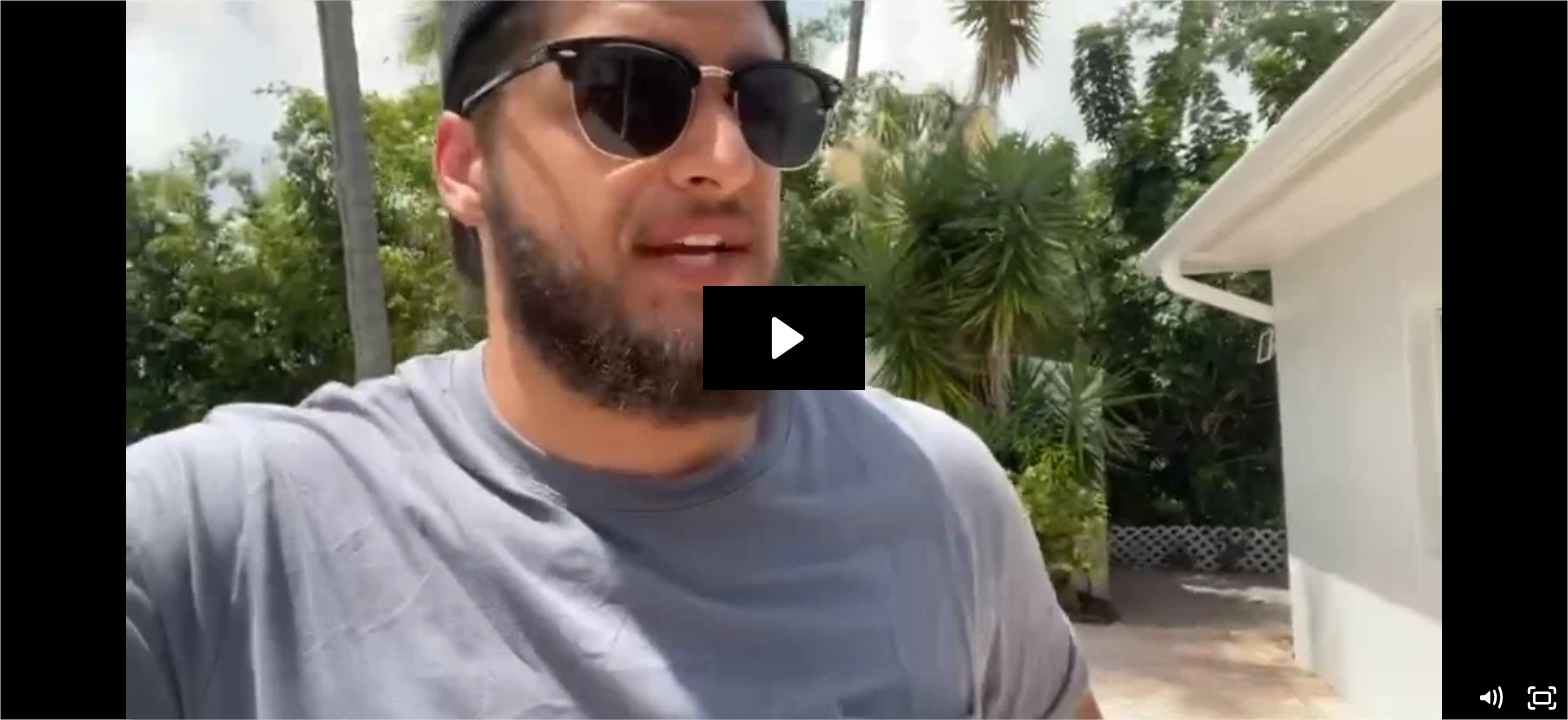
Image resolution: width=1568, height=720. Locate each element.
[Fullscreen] (1542, 698)
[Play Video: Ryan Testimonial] (784, 338)
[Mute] (1490, 698)
